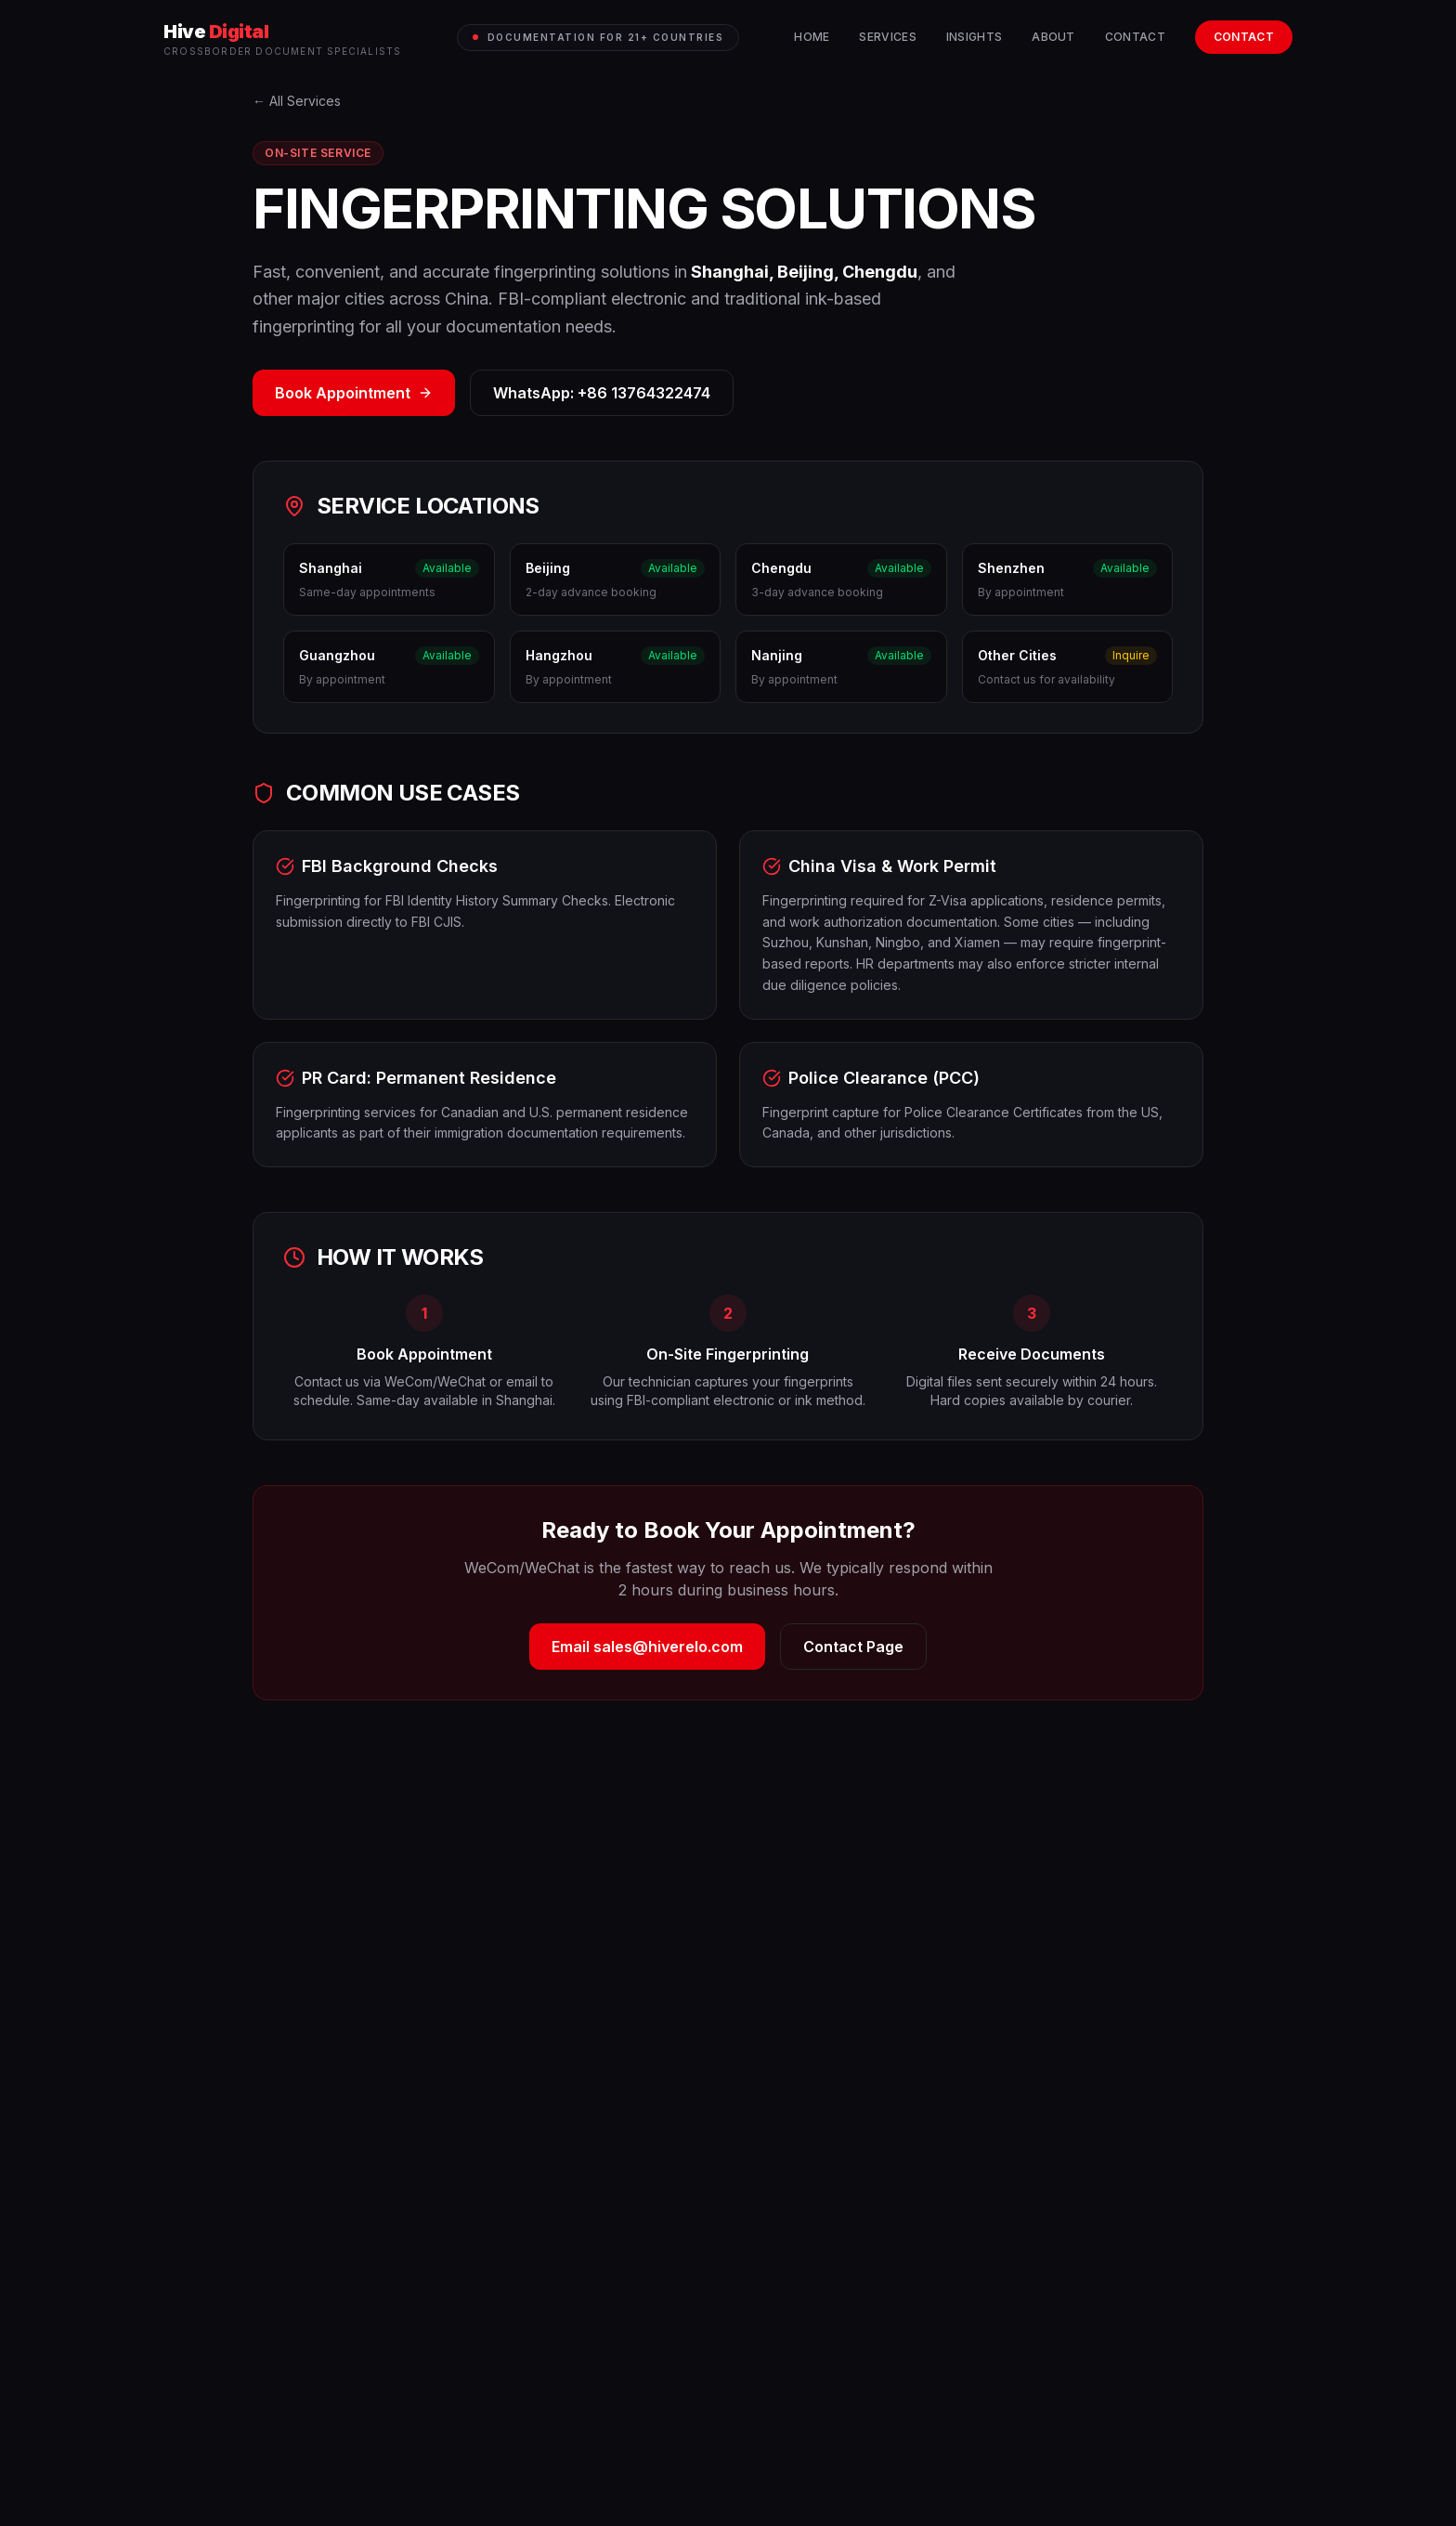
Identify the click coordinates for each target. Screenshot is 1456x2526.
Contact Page (853, 1646)
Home (811, 37)
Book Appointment (354, 393)
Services (887, 37)
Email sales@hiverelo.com (647, 1646)
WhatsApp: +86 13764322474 (601, 393)
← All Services (297, 101)
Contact (1135, 37)
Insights (974, 37)
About (1053, 37)
